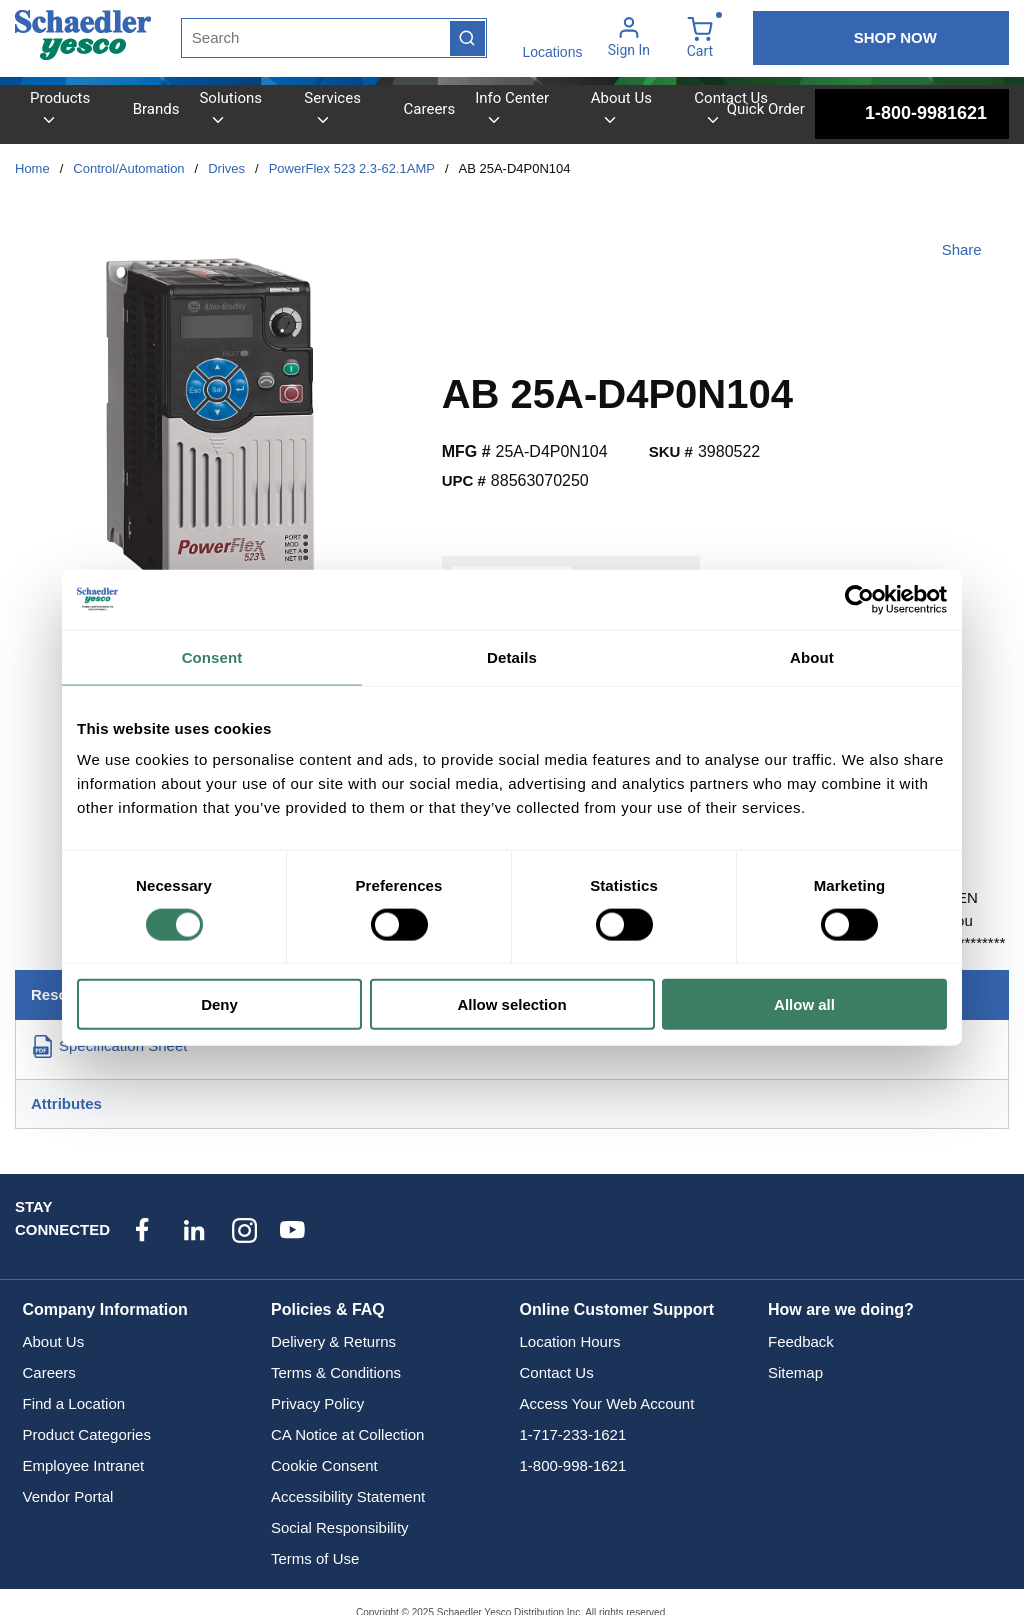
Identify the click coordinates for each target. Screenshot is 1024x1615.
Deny (219, 1004)
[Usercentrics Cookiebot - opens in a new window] (859, 599)
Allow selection (511, 1004)
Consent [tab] (212, 656)
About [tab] (812, 656)
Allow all (804, 1004)
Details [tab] (512, 656)
